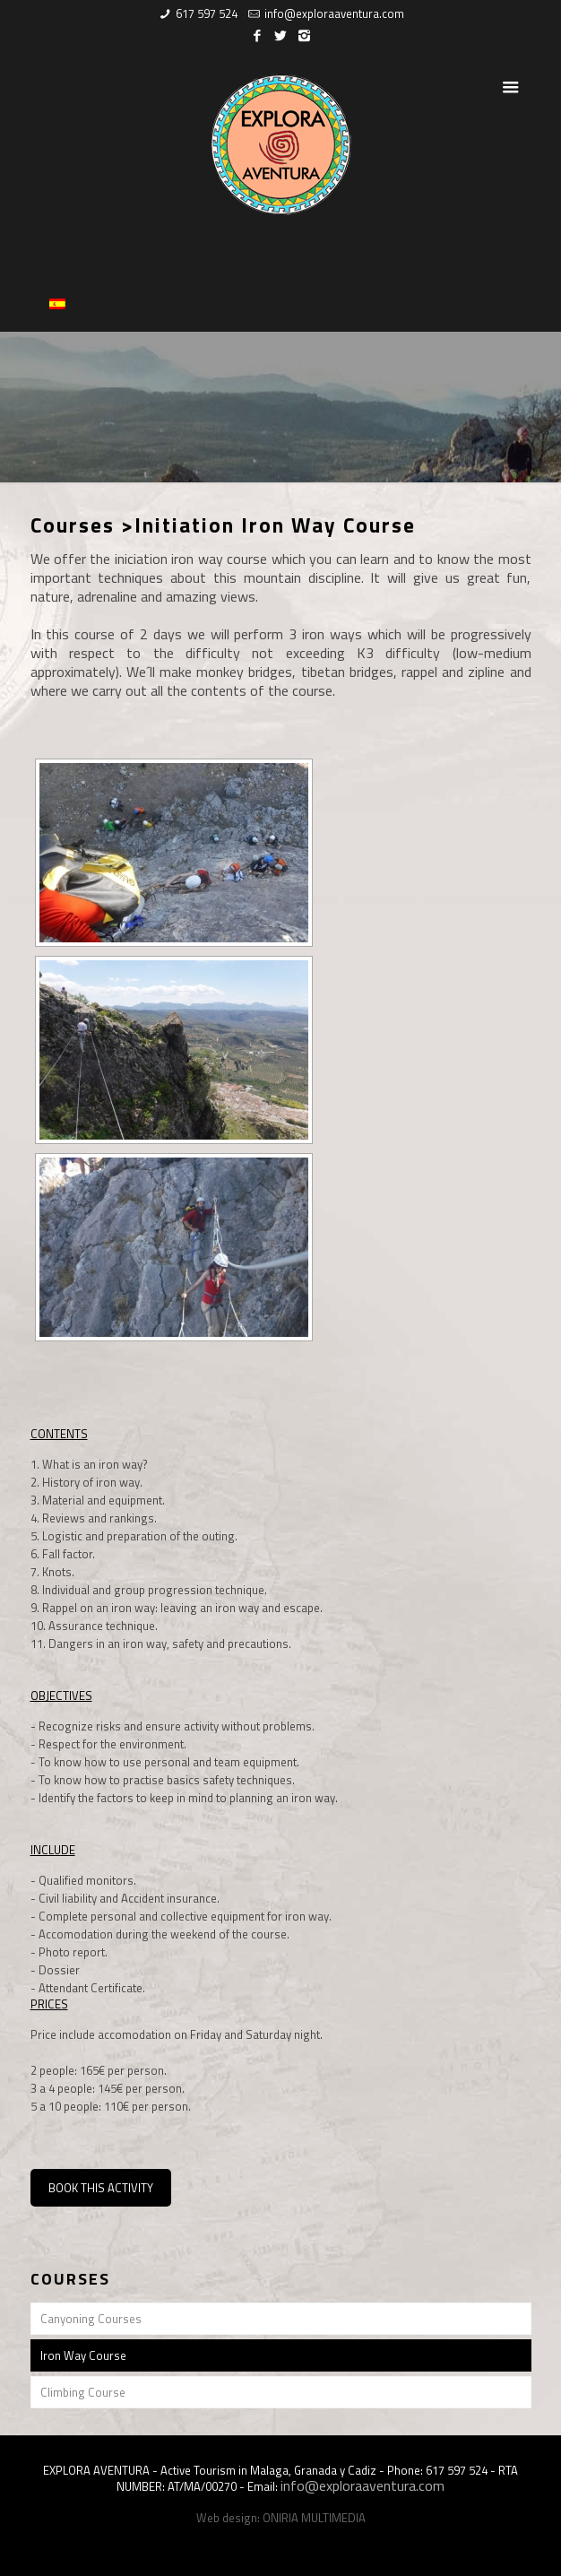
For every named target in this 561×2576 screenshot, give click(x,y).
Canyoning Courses (91, 2319)
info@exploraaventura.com (334, 13)
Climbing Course (82, 2392)
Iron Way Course (83, 2355)
